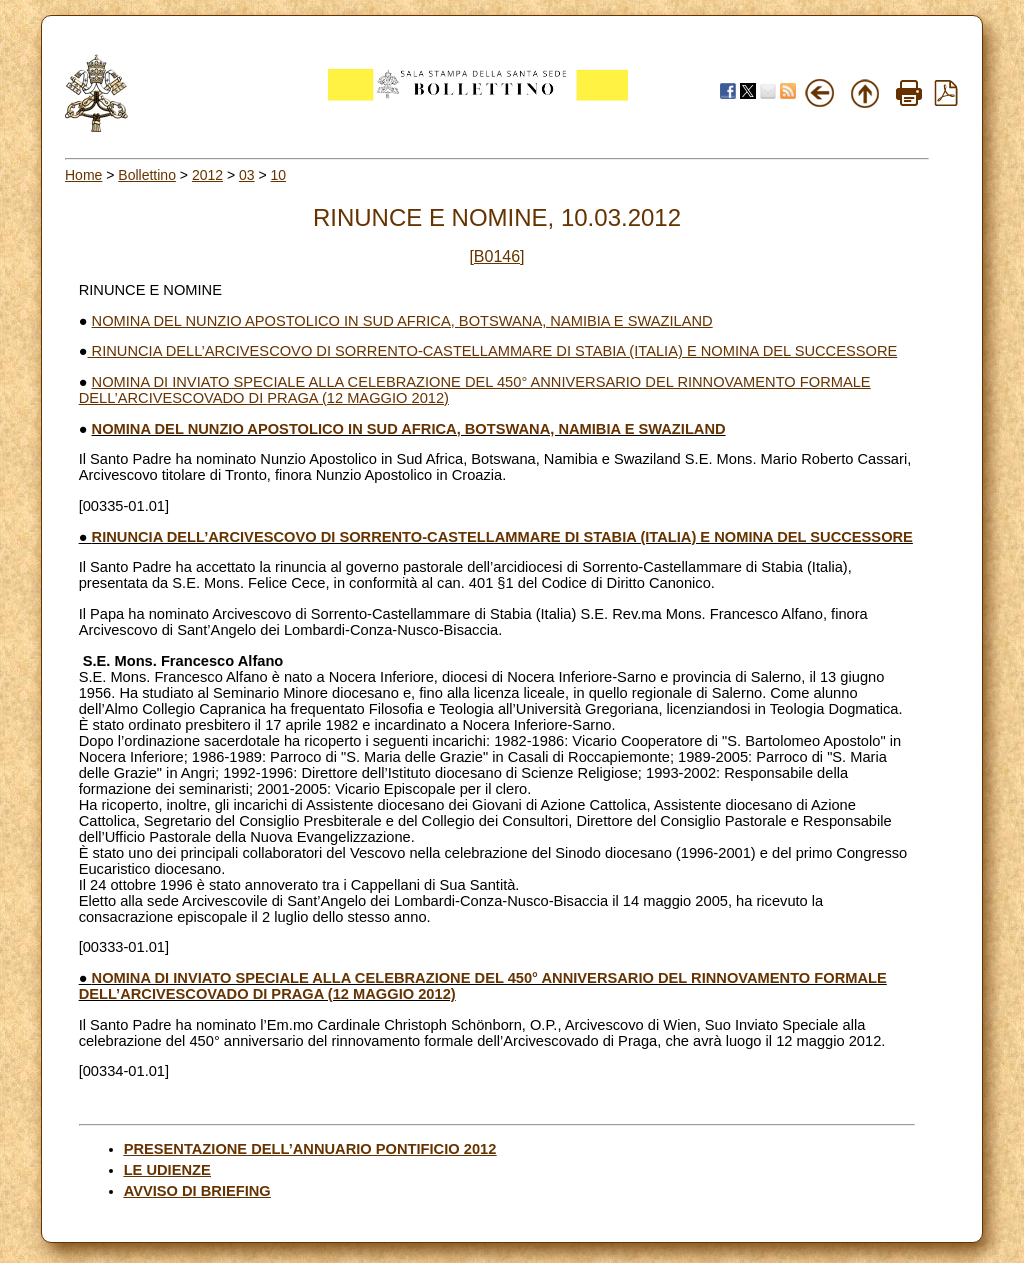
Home (83, 175)
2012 (207, 175)
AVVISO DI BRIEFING (197, 1191)
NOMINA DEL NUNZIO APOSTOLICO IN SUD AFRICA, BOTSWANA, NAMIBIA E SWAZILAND (402, 321)
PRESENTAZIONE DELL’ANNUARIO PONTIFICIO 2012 (310, 1149)
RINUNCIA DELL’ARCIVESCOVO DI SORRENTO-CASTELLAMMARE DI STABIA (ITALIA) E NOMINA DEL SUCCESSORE (493, 351)
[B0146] (496, 256)
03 (247, 175)
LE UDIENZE (167, 1170)
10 (279, 175)
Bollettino (147, 175)
